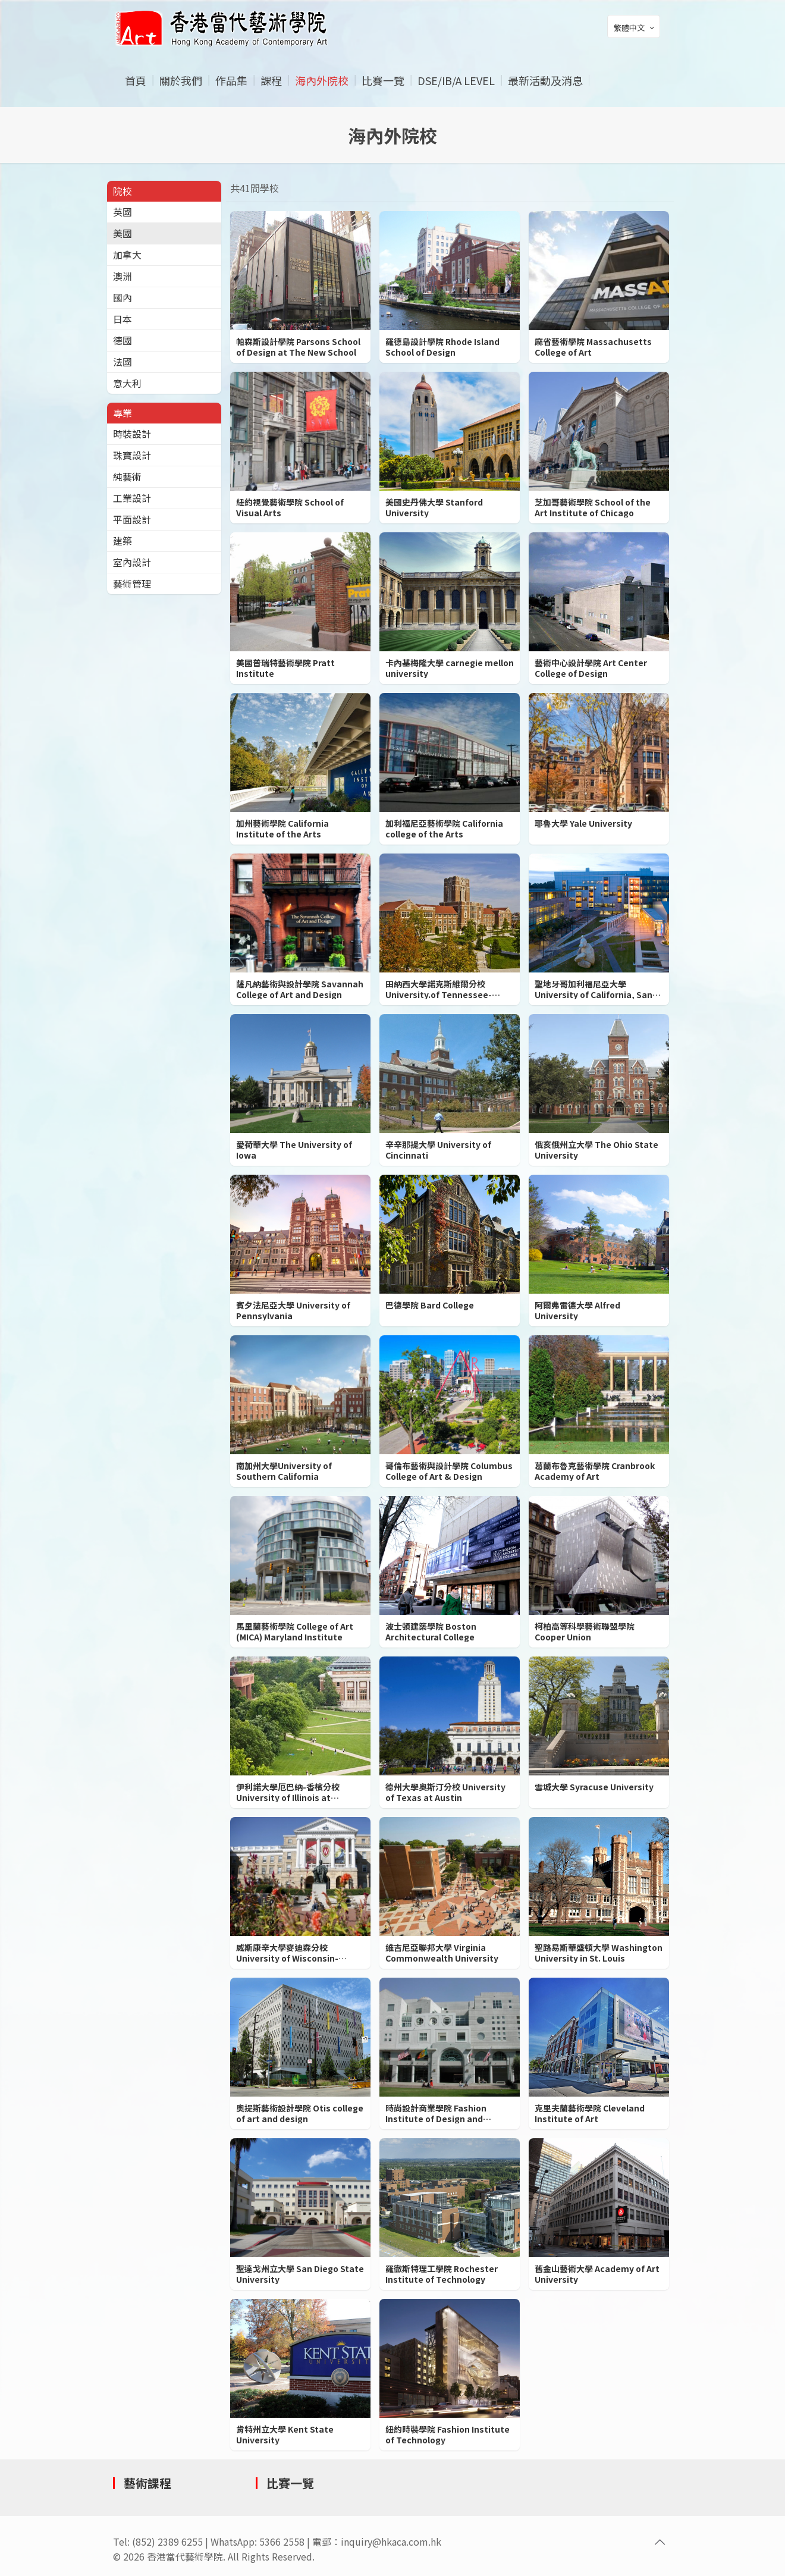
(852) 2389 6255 (167, 2541)
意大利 (127, 383)
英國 (122, 212)
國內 (122, 297)
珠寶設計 (132, 455)
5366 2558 (281, 2541)
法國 (122, 361)
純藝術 (127, 476)
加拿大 (127, 254)
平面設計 (132, 519)
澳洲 (122, 276)
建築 (122, 541)
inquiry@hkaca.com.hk (391, 2541)
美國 (122, 233)
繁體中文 (635, 27)
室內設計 (132, 562)
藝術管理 (132, 583)
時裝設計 (132, 433)
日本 (122, 319)
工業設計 (132, 498)
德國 (122, 340)
